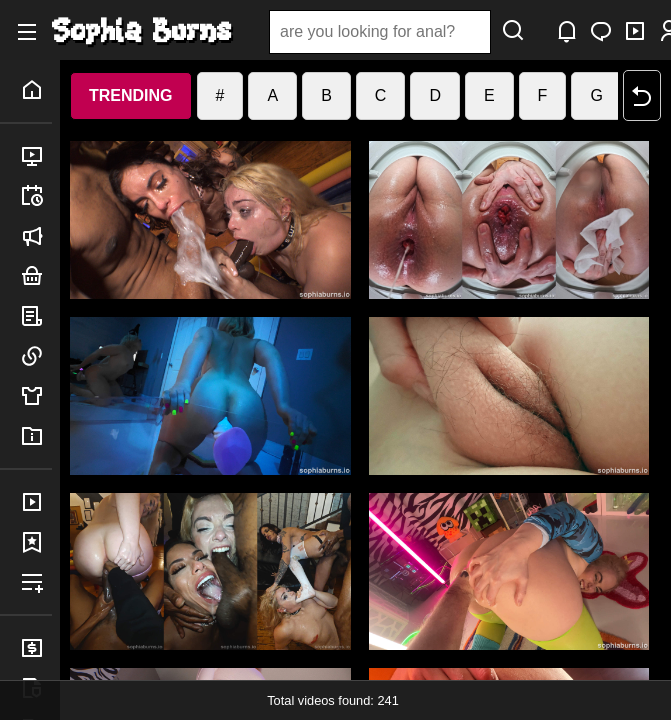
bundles (36, 276)
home (36, 90)
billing (36, 648)
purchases (36, 502)
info (36, 436)
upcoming (36, 196)
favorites (36, 542)
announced (36, 236)
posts (36, 316)
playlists (36, 582)
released (36, 156)
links (36, 356)
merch (36, 396)
